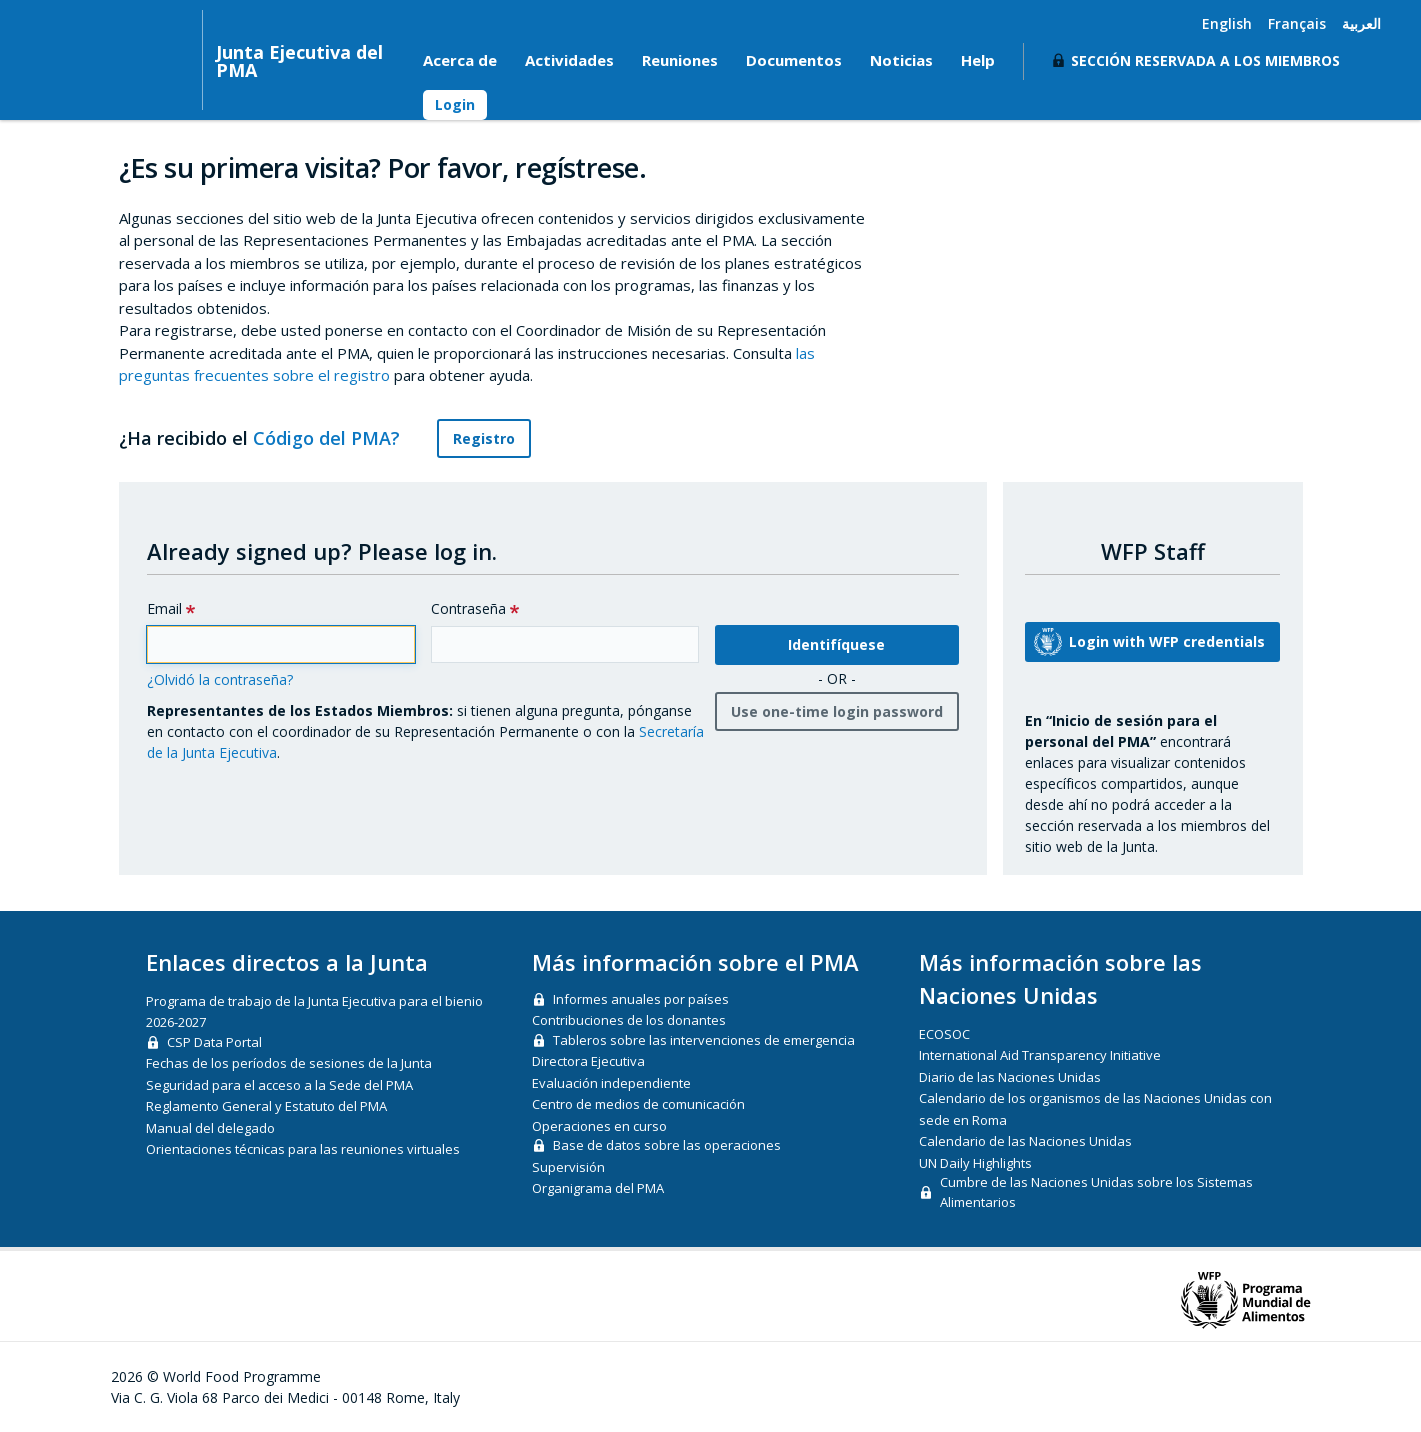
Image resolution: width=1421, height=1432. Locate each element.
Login (455, 104)
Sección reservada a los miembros (1205, 60)
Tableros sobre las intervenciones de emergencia (704, 1040)
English (1227, 23)
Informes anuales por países (641, 999)
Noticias (901, 60)
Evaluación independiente (611, 1083)
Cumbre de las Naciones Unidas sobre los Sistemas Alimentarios (1096, 1192)
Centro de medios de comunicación (638, 1104)
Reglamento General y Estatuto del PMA (266, 1106)
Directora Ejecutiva (588, 1061)
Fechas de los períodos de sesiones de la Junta (289, 1063)
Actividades (569, 60)
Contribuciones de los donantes (629, 1020)
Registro (484, 438)
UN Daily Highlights (975, 1163)
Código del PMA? (338, 438)
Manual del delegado (210, 1128)
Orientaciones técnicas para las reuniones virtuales (303, 1149)
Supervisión (568, 1167)
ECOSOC (944, 1034)
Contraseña (468, 608)
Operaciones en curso (599, 1126)
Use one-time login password (837, 711)
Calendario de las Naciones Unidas (1025, 1141)
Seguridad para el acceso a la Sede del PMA (279, 1085)
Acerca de (460, 60)
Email (164, 608)
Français (1297, 23)
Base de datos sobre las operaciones (667, 1145)
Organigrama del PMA (598, 1188)
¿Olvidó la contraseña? (220, 679)
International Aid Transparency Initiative (1040, 1055)
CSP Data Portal (214, 1042)
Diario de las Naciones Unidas (1010, 1077)
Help (978, 60)
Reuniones (680, 60)
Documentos (794, 60)
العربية (1361, 23)
